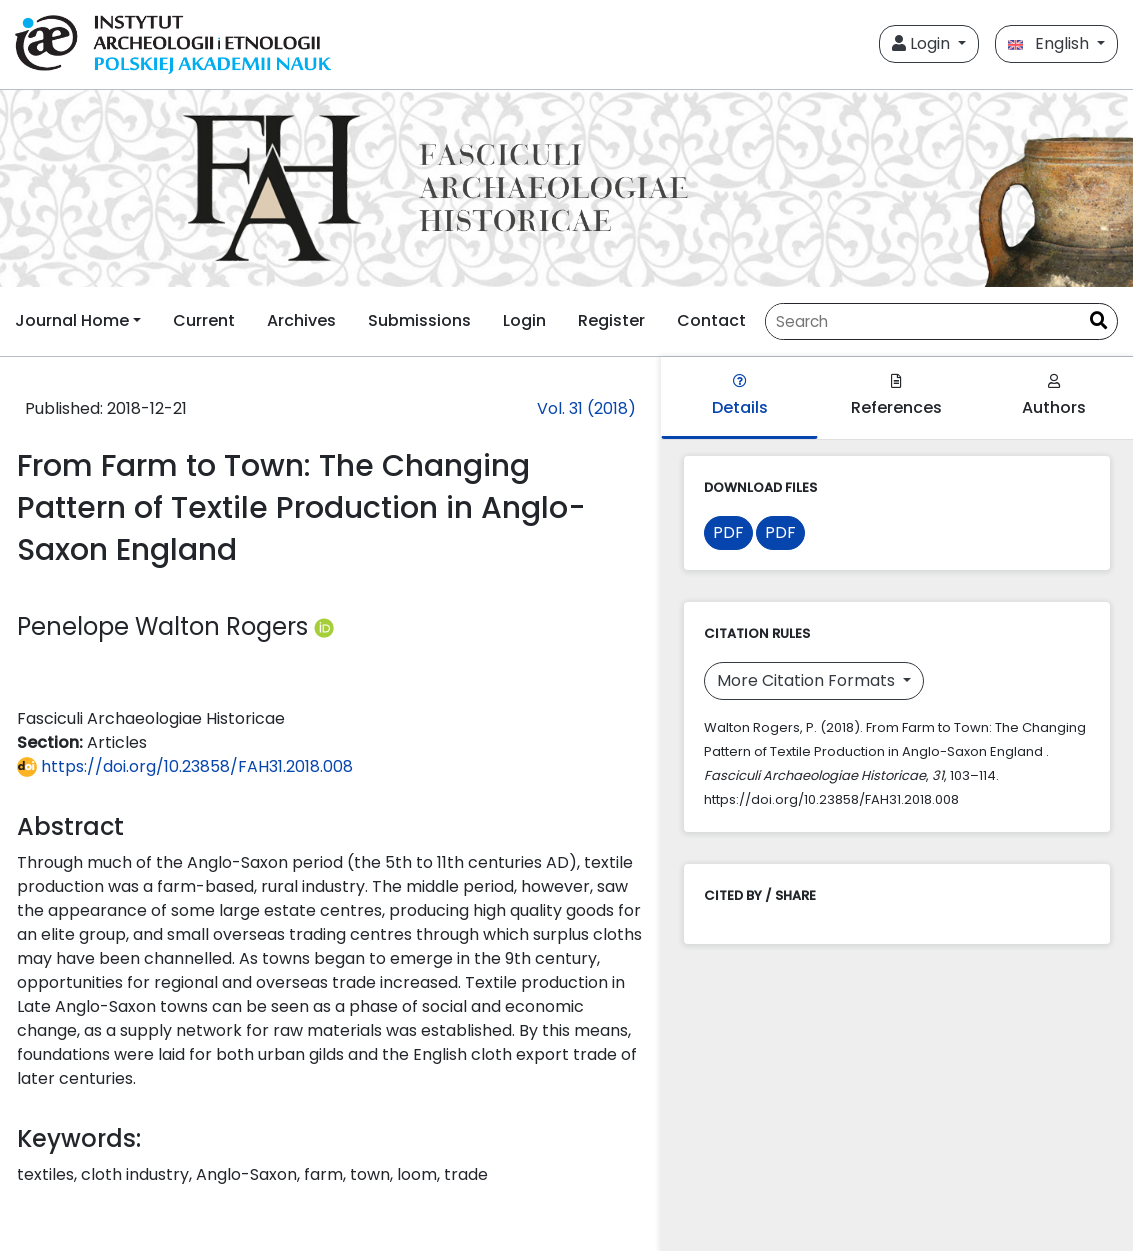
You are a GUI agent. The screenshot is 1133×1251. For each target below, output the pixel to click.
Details (740, 396)
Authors (1054, 396)
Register (611, 320)
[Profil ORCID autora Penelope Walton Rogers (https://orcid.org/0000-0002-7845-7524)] (324, 626)
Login (923, 43)
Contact (711, 320)
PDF (728, 532)
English (1050, 43)
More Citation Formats (808, 680)
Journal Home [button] (72, 320)
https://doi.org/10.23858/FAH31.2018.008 (185, 766)
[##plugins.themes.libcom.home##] (566, 188)
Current (204, 320)
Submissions (419, 320)
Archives (301, 320)
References (896, 396)
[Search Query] (923, 321)
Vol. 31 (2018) (586, 408)
